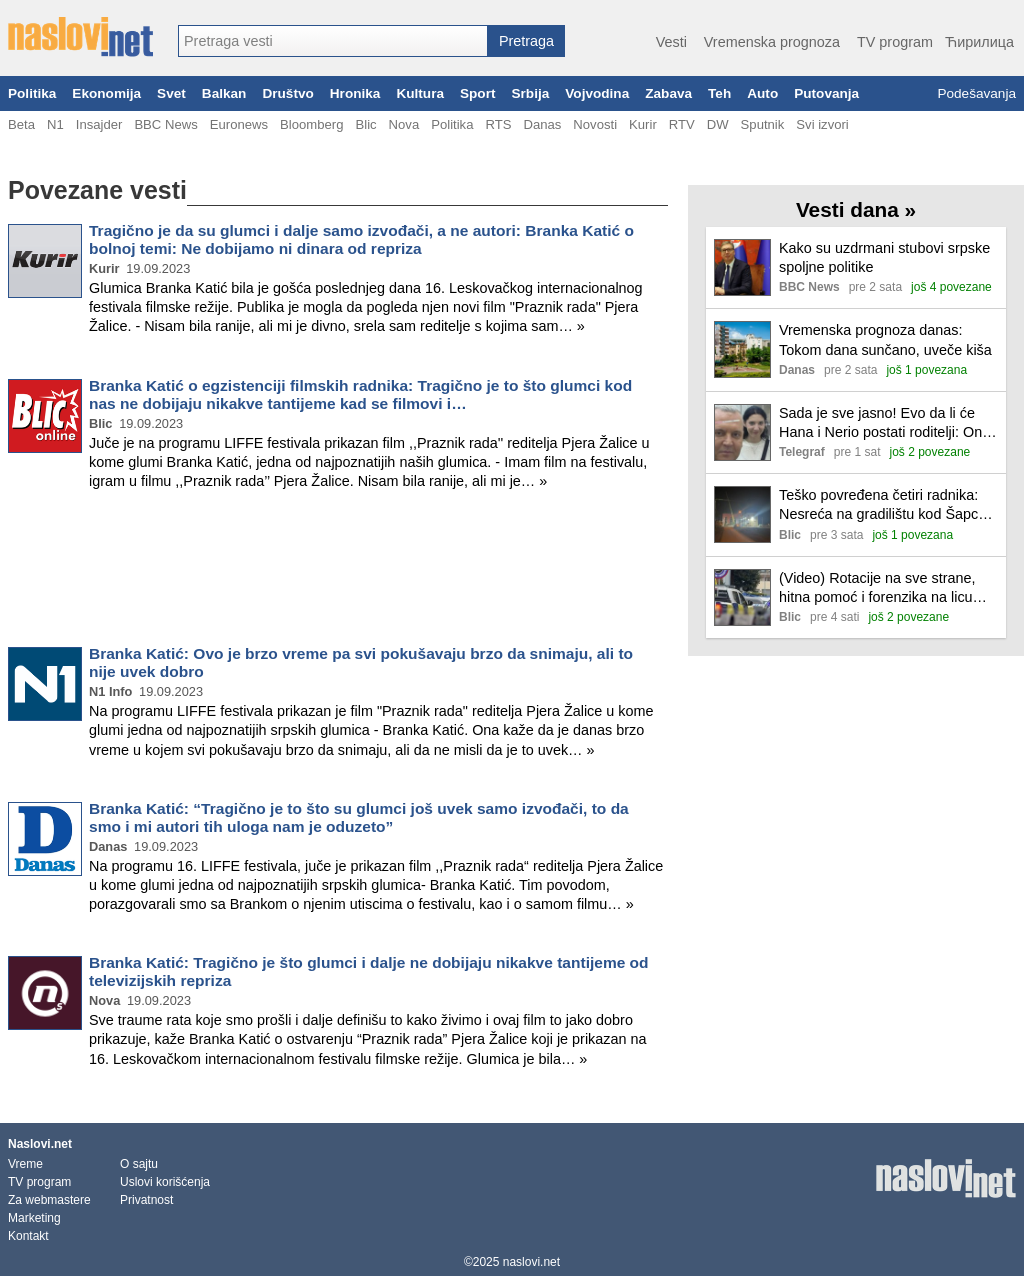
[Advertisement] (338, 572)
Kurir (643, 124)
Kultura (420, 93)
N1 (55, 124)
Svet (171, 93)
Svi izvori (822, 124)
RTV (682, 124)
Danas (542, 124)
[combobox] (333, 41)
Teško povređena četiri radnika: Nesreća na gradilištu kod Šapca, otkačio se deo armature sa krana (886, 505)
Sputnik (763, 124)
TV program (895, 42)
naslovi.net (531, 1262)
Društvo (287, 93)
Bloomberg (311, 124)
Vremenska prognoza (772, 42)
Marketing (34, 1218)
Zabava (668, 93)
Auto (762, 93)
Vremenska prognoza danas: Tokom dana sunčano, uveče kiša (885, 339)
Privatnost (146, 1200)
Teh (719, 93)
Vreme (25, 1164)
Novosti (595, 124)
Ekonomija (106, 93)
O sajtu (139, 1164)
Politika (32, 93)
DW (718, 124)
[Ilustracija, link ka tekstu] (742, 269)
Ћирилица (979, 42)
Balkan (224, 93)
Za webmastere (49, 1200)
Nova (404, 124)
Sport (478, 93)
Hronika (355, 93)
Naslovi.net (40, 1144)
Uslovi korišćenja (165, 1182)
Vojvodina (597, 93)
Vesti (671, 42)
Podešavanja (976, 93)
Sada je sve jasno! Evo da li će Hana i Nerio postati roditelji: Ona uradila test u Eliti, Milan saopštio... (884, 423)
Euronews (239, 124)
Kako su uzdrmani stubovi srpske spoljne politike (884, 257)
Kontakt (28, 1236)
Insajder (99, 124)
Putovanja (826, 93)
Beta (21, 124)
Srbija (530, 93)
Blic (365, 124)
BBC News (165, 124)
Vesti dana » (856, 209)
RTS (498, 124)
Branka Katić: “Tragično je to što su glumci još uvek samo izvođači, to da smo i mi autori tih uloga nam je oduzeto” (359, 817)
